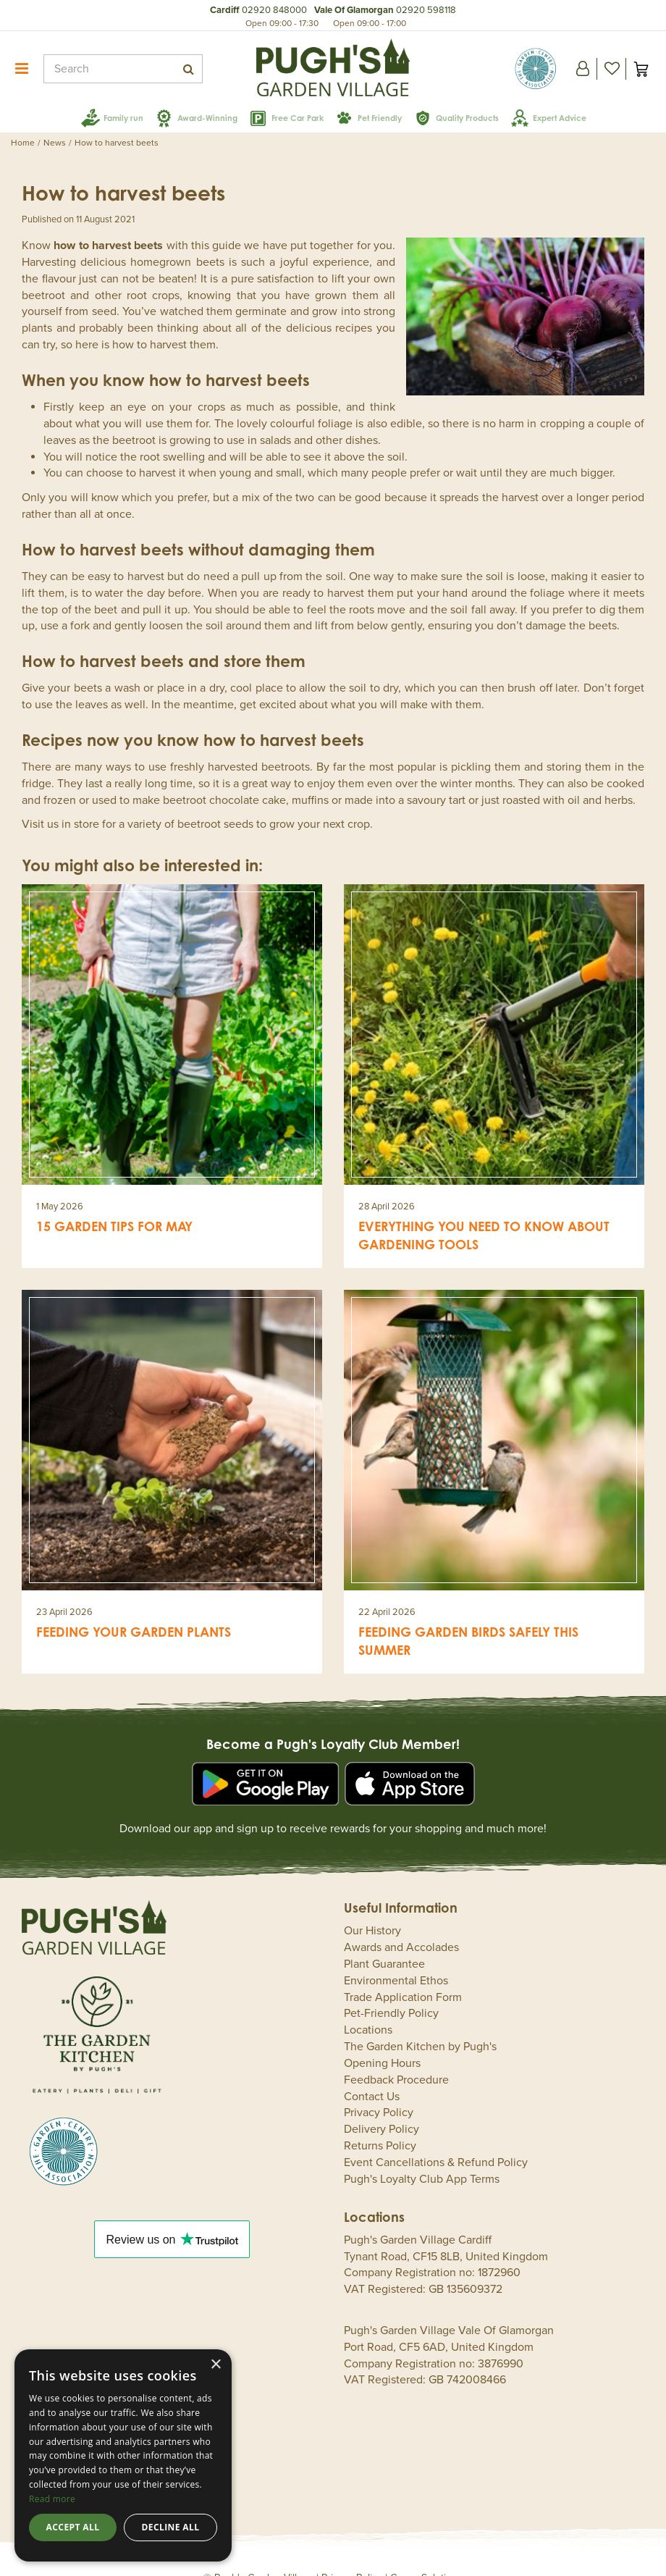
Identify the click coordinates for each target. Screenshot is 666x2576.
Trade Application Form (403, 1975)
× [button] (215, 2364)
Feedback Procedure (396, 2058)
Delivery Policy (381, 2107)
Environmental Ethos (396, 1959)
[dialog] (123, 2455)
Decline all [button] (171, 2527)
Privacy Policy (378, 2091)
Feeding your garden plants (133, 1610)
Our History (372, 1909)
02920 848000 (274, 10)
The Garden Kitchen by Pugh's (420, 2025)
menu (22, 69)
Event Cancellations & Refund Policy (436, 2141)
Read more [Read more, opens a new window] (52, 2499)
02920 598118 (426, 10)
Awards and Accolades (401, 1925)
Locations (368, 2008)
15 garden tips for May (114, 1204)
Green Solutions (426, 2556)
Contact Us (372, 2075)
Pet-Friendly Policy (391, 1991)
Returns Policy (380, 2124)
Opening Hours (382, 2041)
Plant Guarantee (384, 1942)
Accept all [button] (73, 2527)
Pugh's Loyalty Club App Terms (422, 2157)
